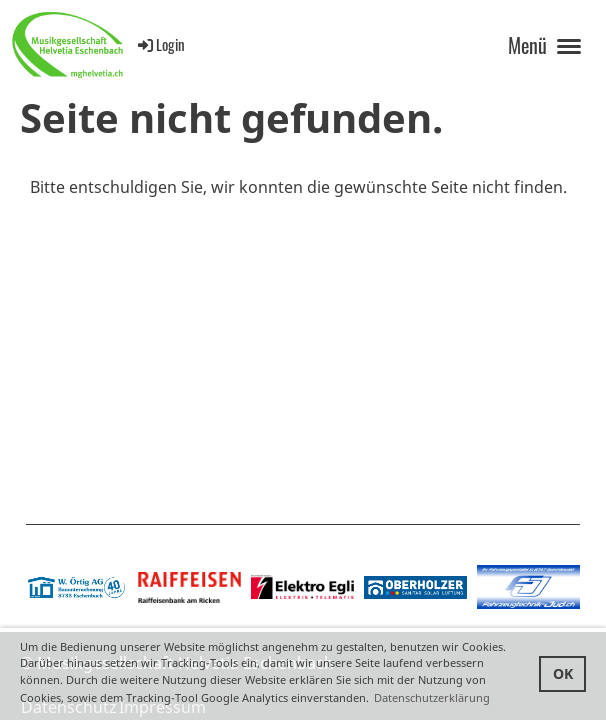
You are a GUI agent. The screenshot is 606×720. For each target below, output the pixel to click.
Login (160, 44)
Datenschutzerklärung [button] (432, 697)
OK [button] (563, 673)
